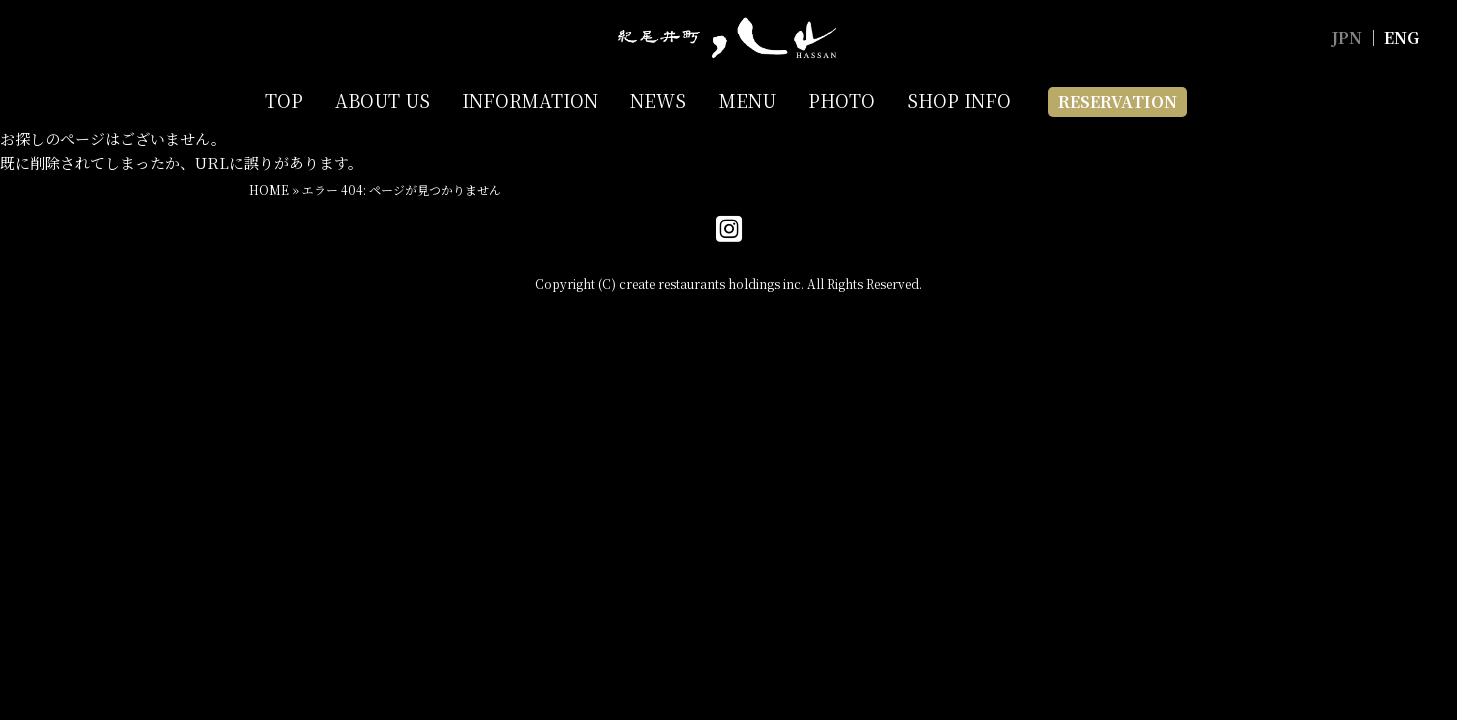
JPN (1346, 37)
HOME (269, 189)
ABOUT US (382, 100)
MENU (747, 100)
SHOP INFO (959, 100)
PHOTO (841, 100)
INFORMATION (530, 100)
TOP (284, 100)
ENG (1401, 37)
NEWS (658, 100)
